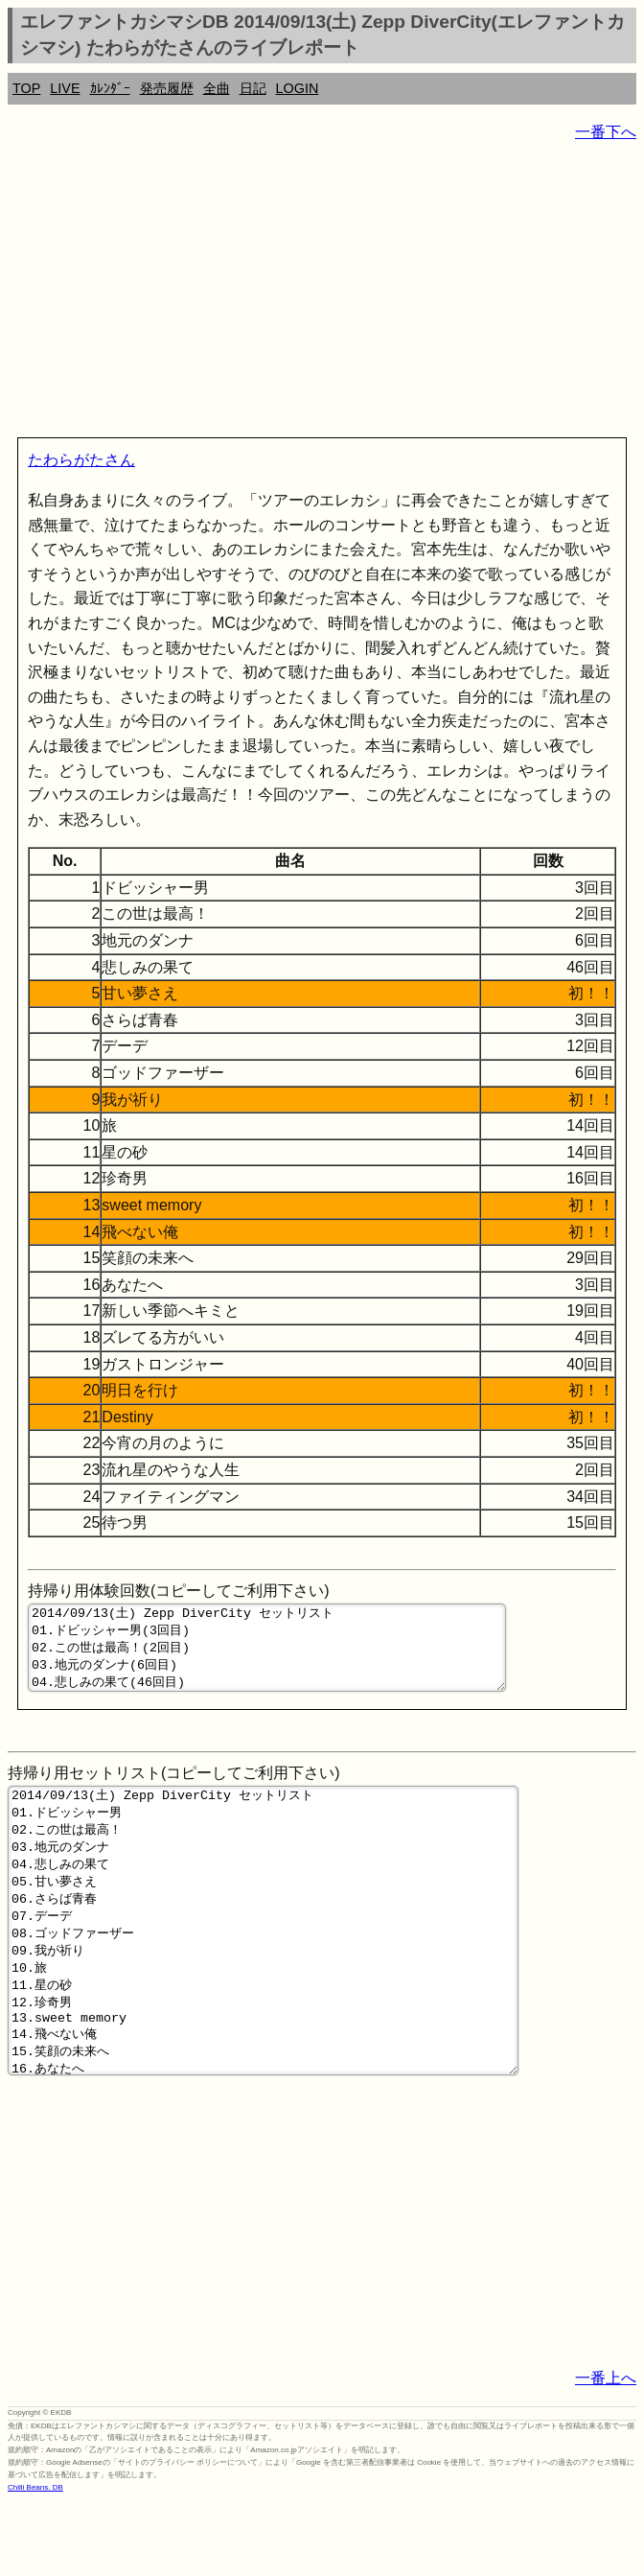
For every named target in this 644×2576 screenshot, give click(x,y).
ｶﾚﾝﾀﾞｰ (110, 88)
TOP (26, 88)
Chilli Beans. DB (35, 2562)
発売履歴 (167, 88)
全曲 (216, 88)
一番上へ (605, 2453)
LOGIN (297, 88)
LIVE (65, 88)
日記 (253, 88)
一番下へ (605, 132)
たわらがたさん (81, 460)
